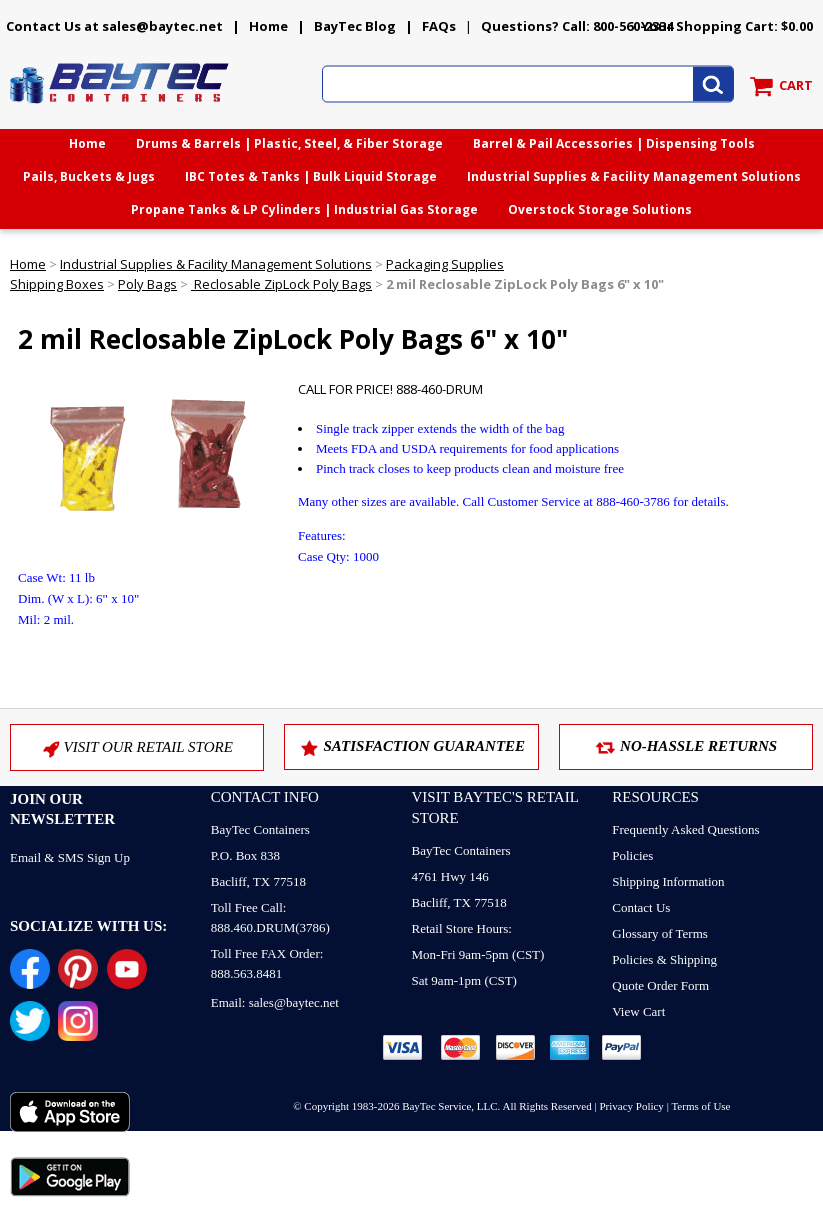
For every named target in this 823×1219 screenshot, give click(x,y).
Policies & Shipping (664, 959)
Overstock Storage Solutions (600, 209)
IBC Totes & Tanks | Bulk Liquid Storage (311, 176)
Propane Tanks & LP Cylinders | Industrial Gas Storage (304, 209)
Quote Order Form (660, 985)
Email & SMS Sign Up (70, 857)
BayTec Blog (355, 26)
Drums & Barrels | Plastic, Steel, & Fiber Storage (289, 143)
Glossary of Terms (660, 933)
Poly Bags (147, 284)
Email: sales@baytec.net (275, 1002)
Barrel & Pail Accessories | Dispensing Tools (614, 143)
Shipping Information (668, 881)
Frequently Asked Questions (685, 829)
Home (268, 26)
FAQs (439, 26)
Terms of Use (700, 1106)
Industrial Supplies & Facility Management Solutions (634, 176)
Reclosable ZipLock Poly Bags (281, 284)
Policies (632, 855)
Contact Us (641, 907)
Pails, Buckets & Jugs (89, 176)
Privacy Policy (631, 1106)
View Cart (638, 1011)
